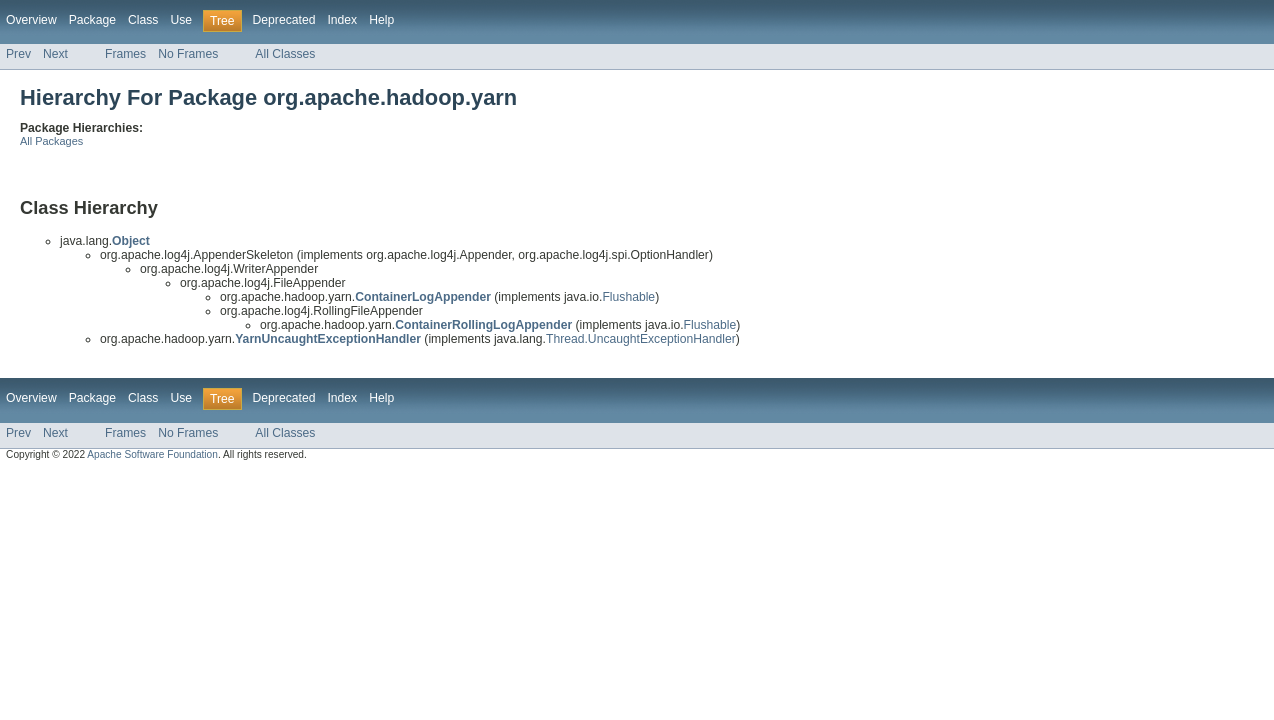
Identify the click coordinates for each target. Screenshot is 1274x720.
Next (55, 54)
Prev (18, 54)
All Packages (51, 141)
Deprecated (284, 20)
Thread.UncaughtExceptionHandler (641, 339)
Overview (31, 20)
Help (381, 20)
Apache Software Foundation (152, 454)
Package (92, 20)
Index (342, 20)
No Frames (188, 54)
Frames (125, 54)
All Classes (285, 54)
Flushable (628, 297)
